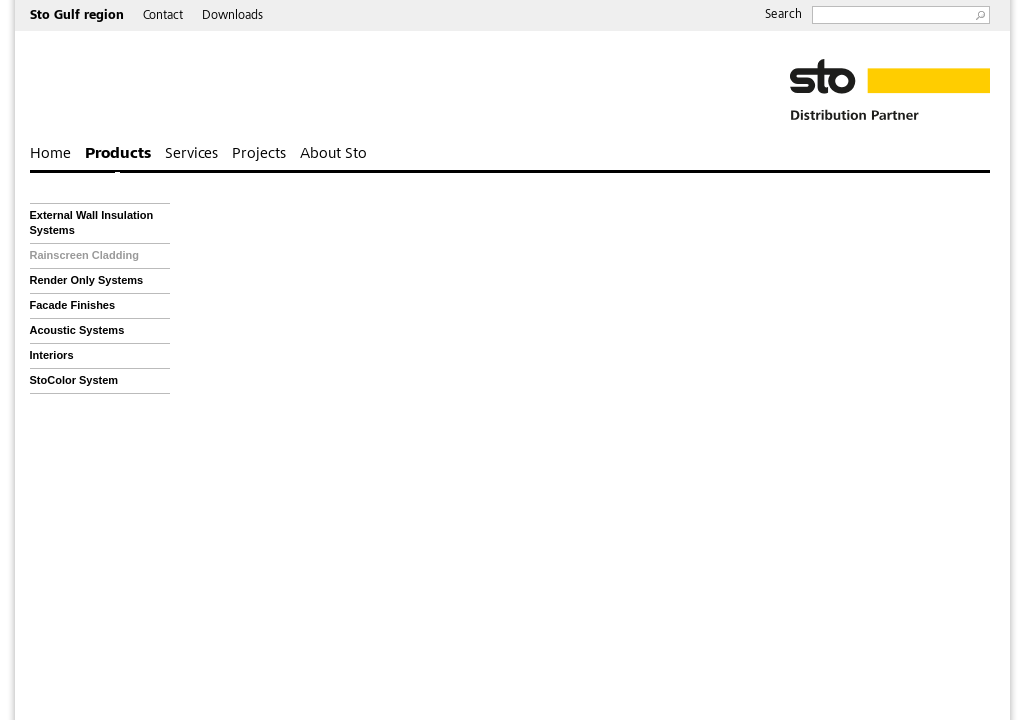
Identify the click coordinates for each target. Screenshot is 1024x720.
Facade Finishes (73, 305)
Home (50, 154)
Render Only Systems (87, 280)
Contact (163, 16)
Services (191, 154)
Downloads (232, 16)
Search (783, 15)
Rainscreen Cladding (84, 255)
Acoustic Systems (77, 330)
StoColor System (74, 380)
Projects (259, 154)
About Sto (333, 154)
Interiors (52, 355)
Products (118, 154)
